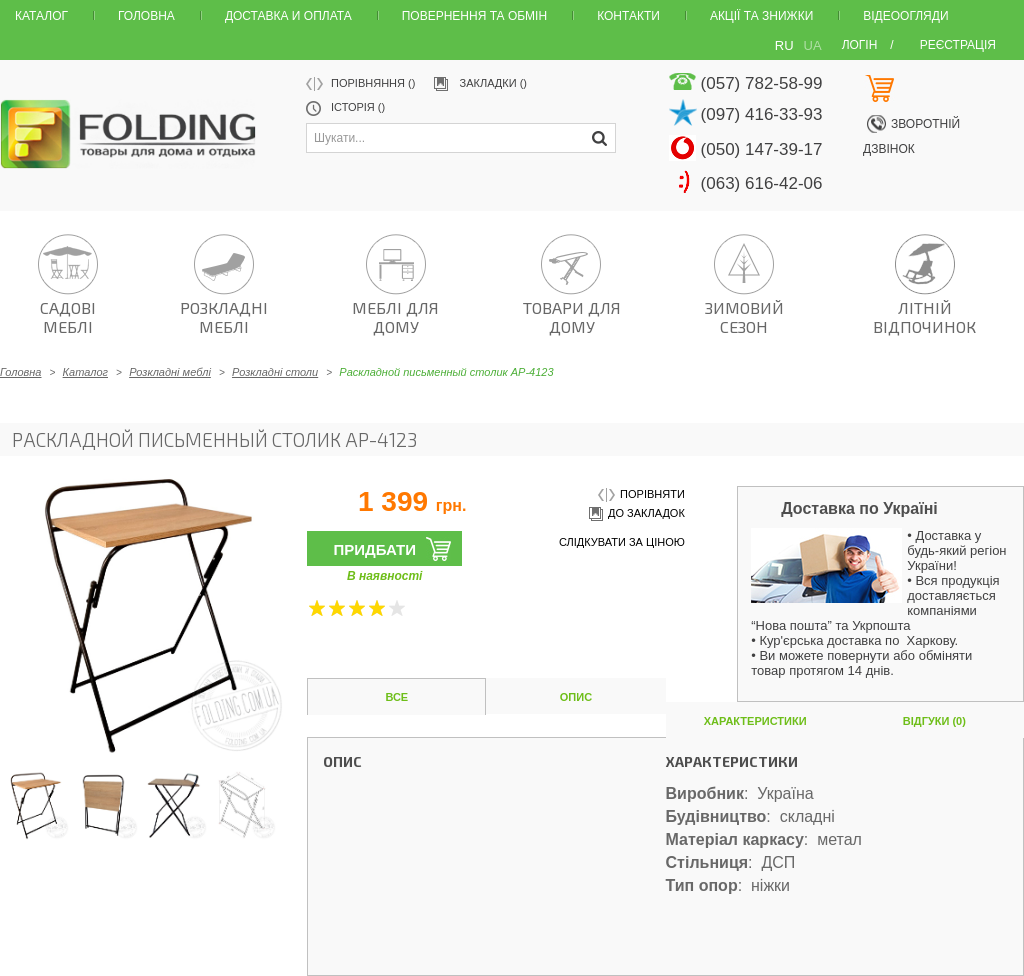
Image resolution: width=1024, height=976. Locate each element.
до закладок (635, 514)
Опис (576, 697)
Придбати (374, 549)
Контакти (628, 16)
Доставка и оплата (288, 16)
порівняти (641, 495)
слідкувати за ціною (622, 542)
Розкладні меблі (170, 372)
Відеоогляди (905, 16)
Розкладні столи (275, 372)
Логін (860, 45)
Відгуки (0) (934, 721)
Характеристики (755, 721)
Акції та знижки (761, 16)
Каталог (41, 16)
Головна (146, 16)
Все (396, 697)
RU (784, 45)
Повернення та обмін (474, 16)
